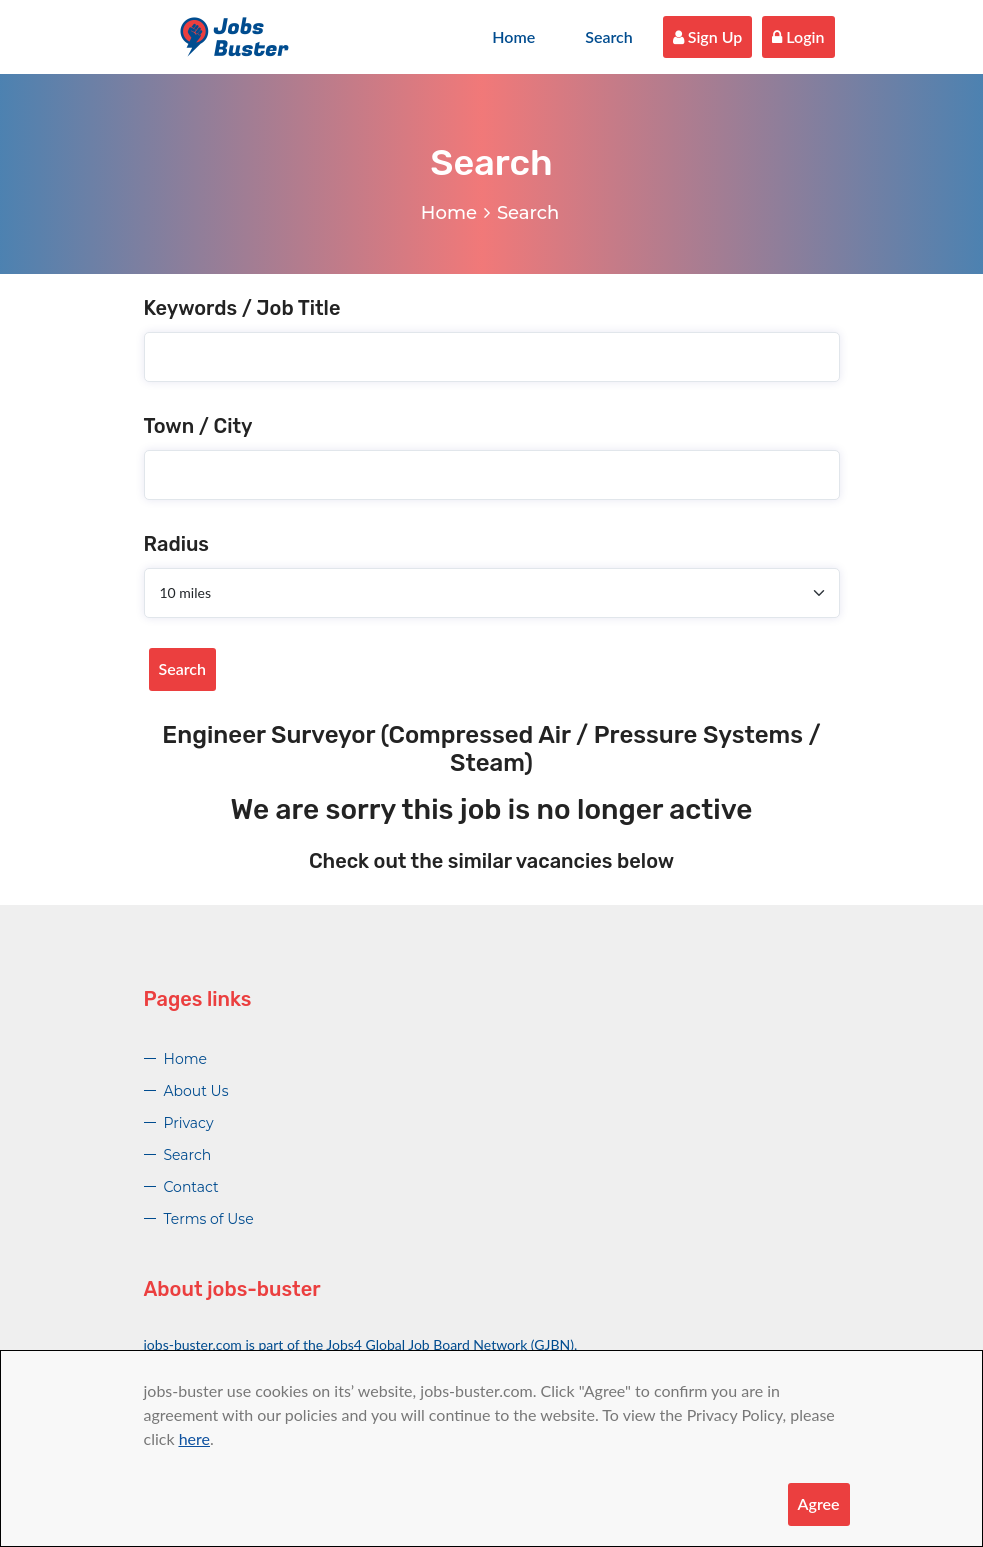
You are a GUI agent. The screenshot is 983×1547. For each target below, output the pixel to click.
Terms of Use (209, 1219)
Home (513, 36)
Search (609, 36)
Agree (819, 1503)
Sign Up (708, 36)
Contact (191, 1187)
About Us (196, 1091)
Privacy (189, 1123)
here (194, 1438)
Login (798, 36)
